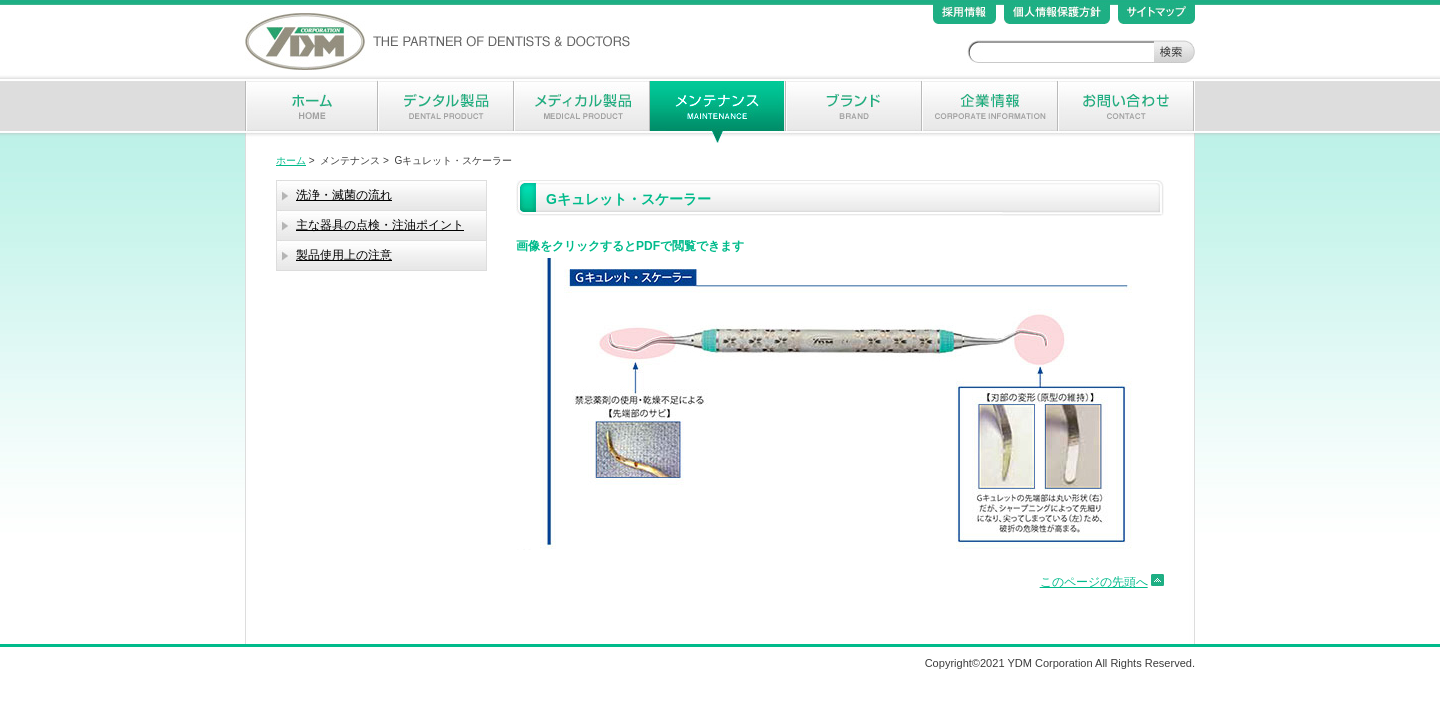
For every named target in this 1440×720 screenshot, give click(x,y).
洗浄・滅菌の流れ (344, 195)
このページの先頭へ (1094, 582)
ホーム (291, 160)
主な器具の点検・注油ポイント (380, 225)
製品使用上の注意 (344, 255)
